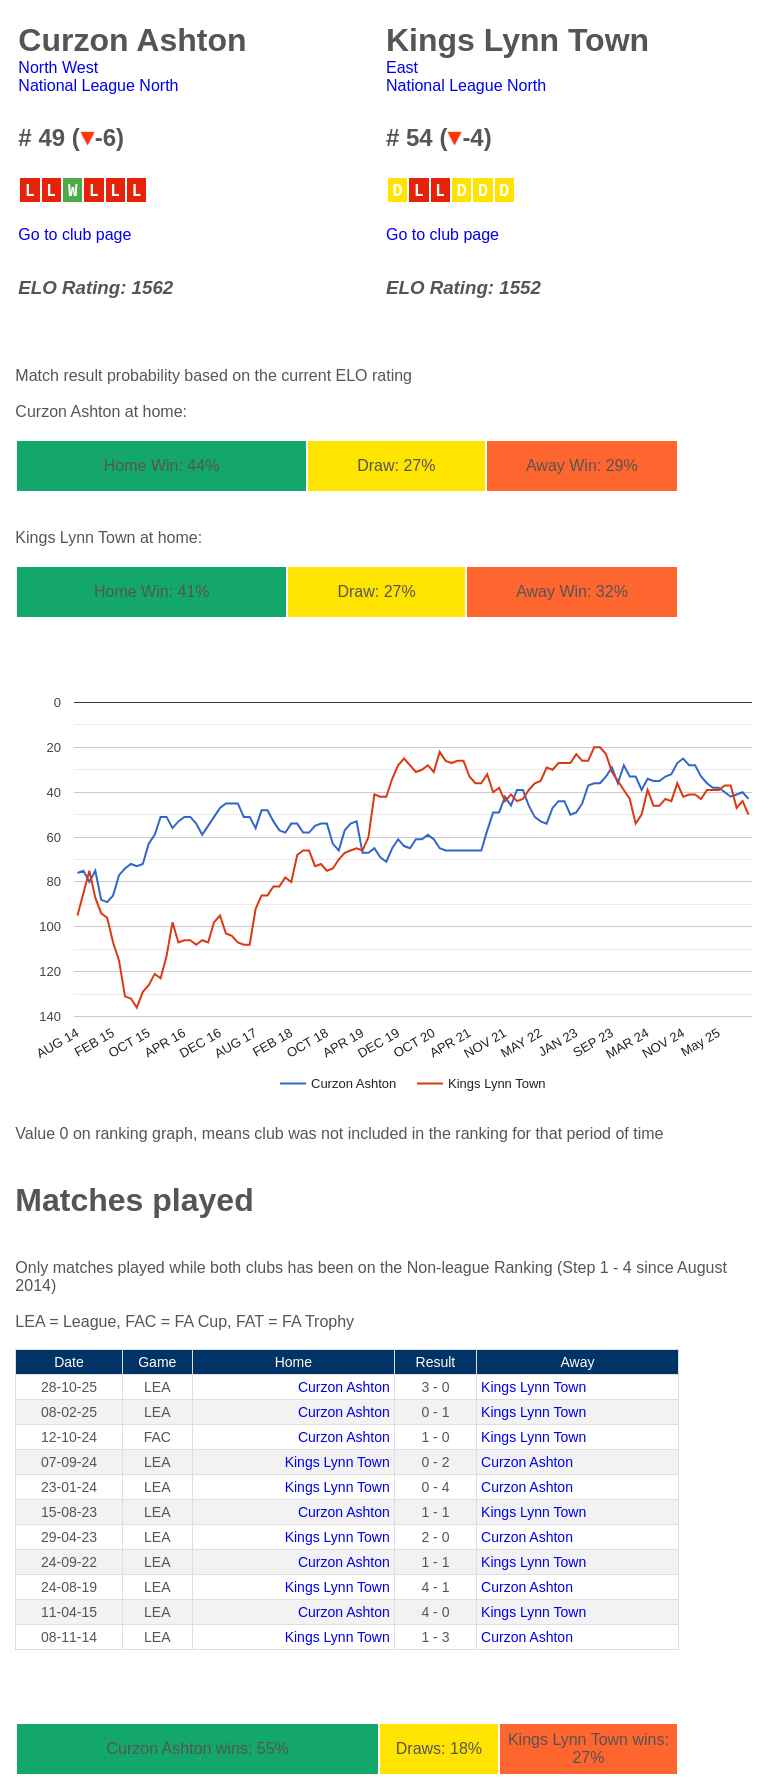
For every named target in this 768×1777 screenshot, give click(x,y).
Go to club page (74, 234)
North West (58, 67)
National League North (98, 85)
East (402, 67)
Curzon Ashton (344, 1387)
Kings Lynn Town (533, 1387)
